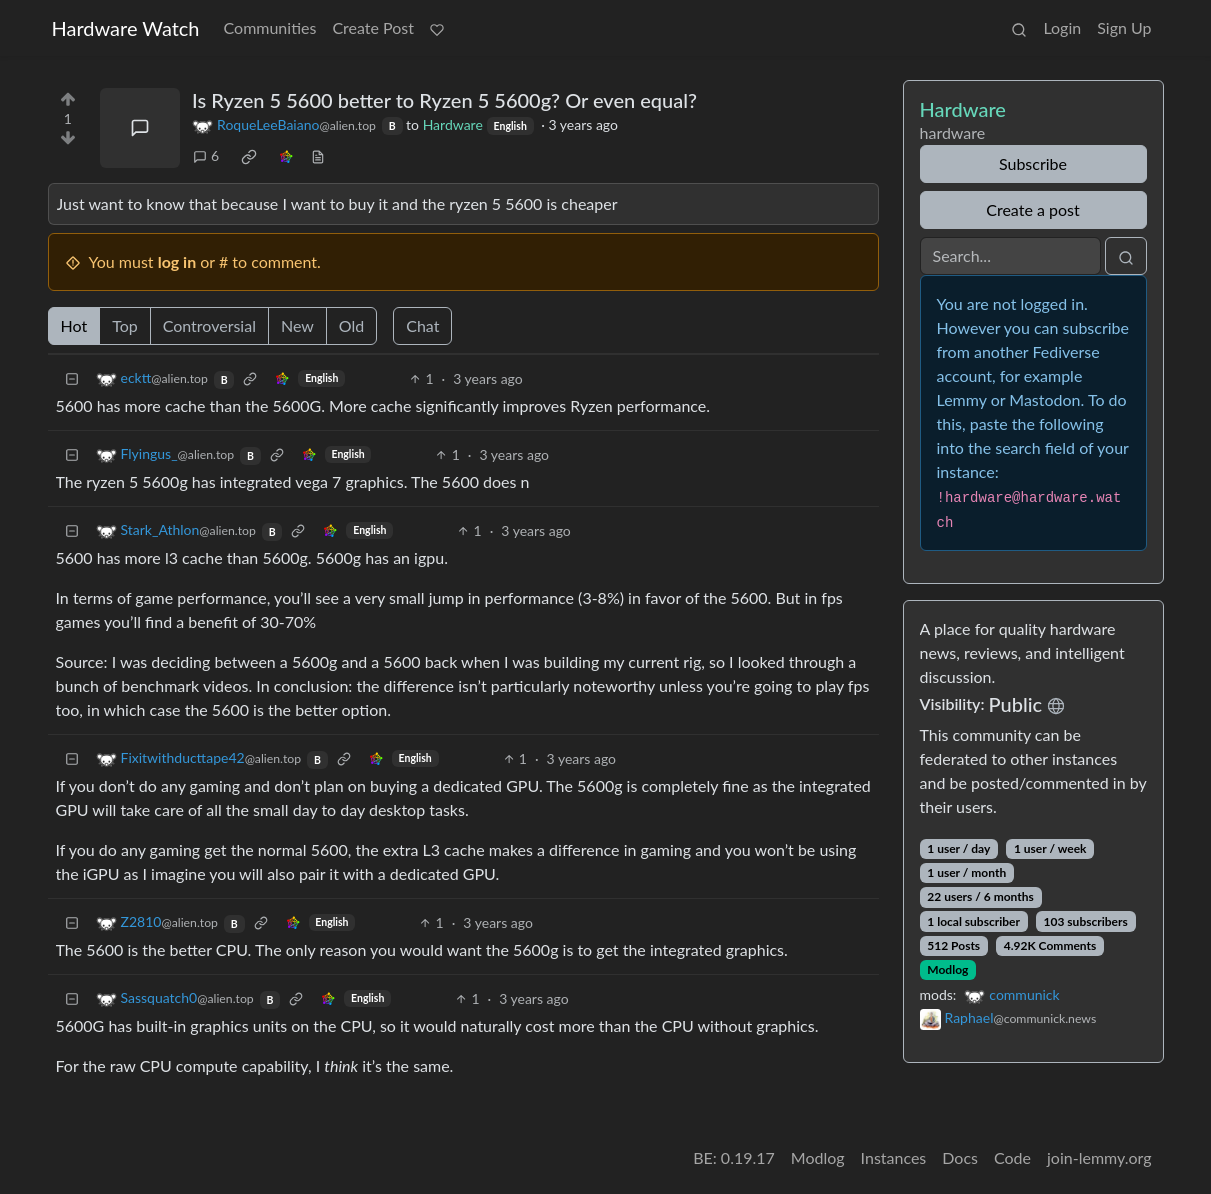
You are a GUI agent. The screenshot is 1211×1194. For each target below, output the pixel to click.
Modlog (947, 969)
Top (125, 325)
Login (1062, 27)
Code (1012, 1157)
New (297, 325)
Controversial (209, 325)
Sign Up (1124, 27)
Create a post (1032, 209)
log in (177, 261)
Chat (422, 325)
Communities (270, 27)
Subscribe (1033, 163)
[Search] (1010, 256)
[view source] (318, 155)
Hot (74, 325)
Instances (894, 1157)
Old (351, 325)
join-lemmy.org (1099, 1157)
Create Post (373, 27)
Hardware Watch (126, 28)
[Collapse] (72, 378)
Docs (960, 1157)
